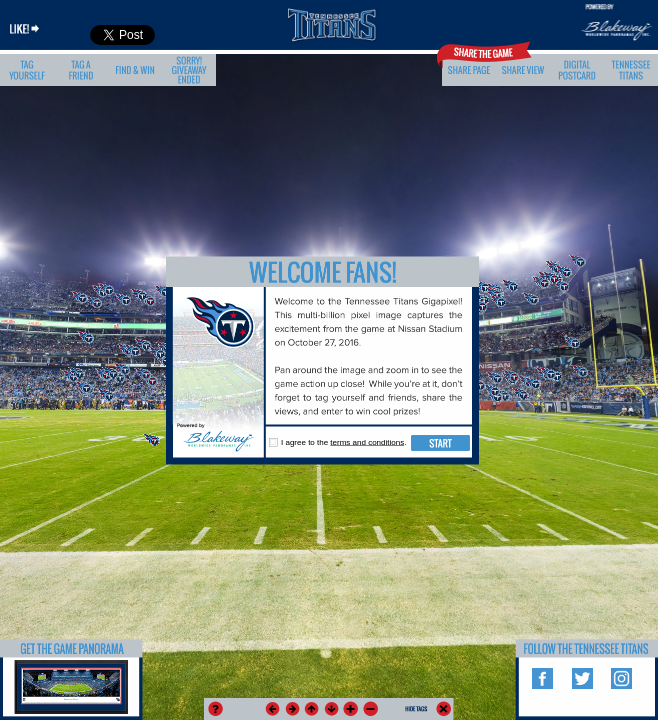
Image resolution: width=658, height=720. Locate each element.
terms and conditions (367, 442)
